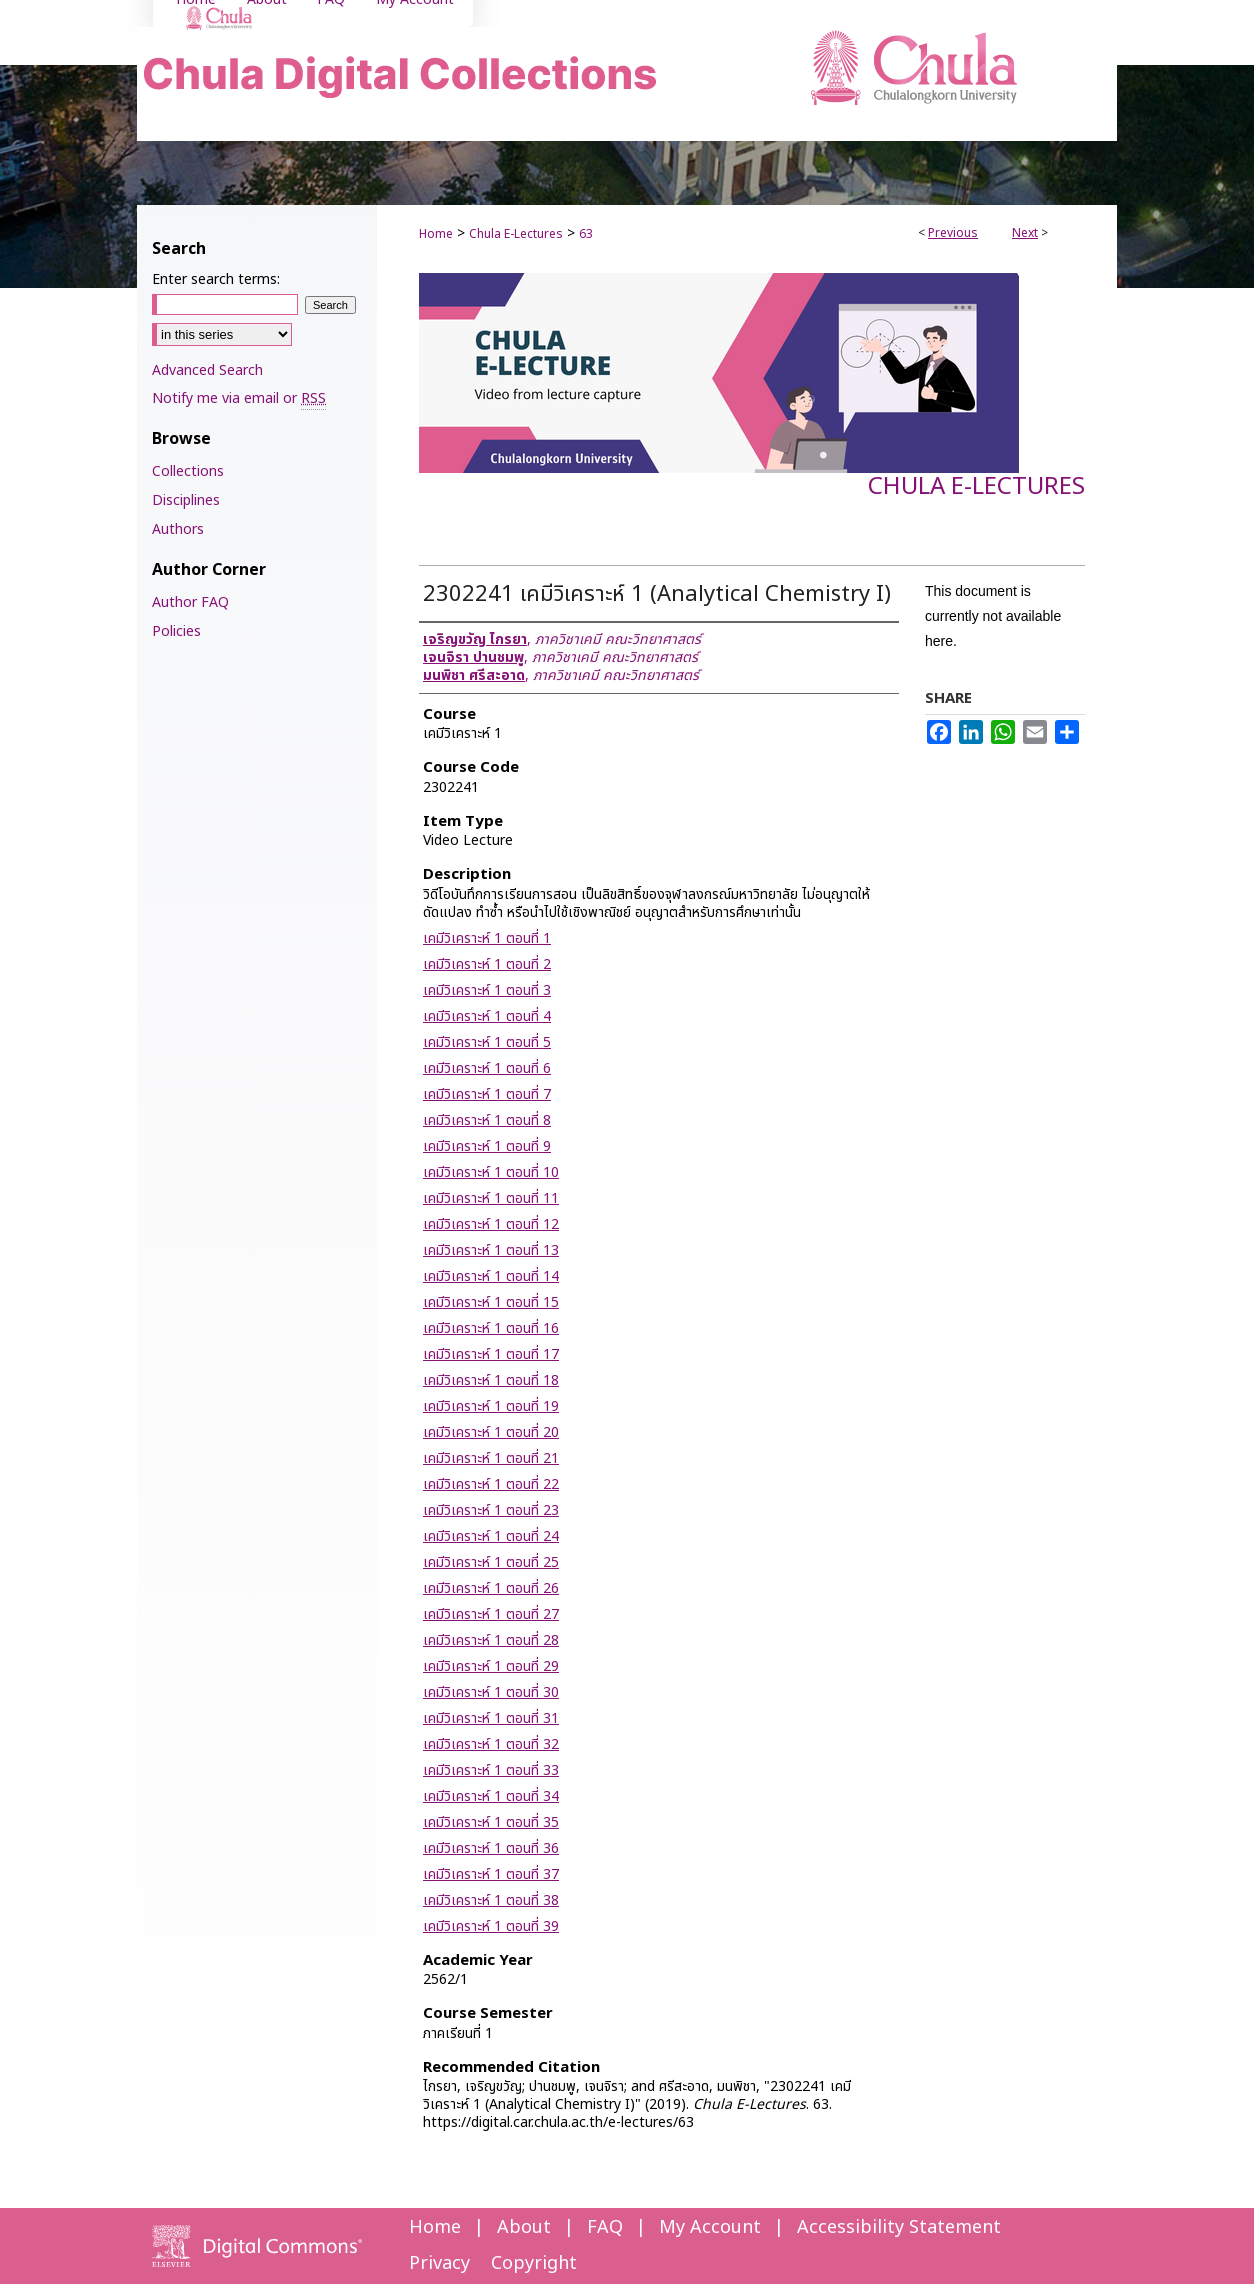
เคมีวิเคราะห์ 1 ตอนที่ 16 (491, 1328)
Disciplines (186, 500)
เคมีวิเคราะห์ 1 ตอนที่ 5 (487, 1042)
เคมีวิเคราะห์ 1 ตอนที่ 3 (487, 990)
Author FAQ (190, 602)
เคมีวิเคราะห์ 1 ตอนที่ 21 (491, 1458)
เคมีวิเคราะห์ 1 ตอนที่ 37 (491, 1874)
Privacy (439, 2263)
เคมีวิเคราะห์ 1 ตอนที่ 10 (491, 1172)
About (524, 2227)
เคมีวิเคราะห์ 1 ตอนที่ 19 (491, 1406)
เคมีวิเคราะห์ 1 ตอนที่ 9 (487, 1146)
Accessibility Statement (899, 2227)
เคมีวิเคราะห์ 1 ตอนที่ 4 (487, 1016)
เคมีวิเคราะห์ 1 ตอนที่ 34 (491, 1796)
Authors (178, 529)
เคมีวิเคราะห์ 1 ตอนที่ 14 (491, 1276)
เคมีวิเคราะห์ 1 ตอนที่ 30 (491, 1692)
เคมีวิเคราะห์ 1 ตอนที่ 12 (491, 1224)
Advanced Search (207, 370)
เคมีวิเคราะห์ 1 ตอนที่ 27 (491, 1614)
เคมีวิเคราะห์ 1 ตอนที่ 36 (491, 1848)
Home (436, 234)
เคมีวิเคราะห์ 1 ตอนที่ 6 (487, 1068)
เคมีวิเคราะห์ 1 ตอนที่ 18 (491, 1380)
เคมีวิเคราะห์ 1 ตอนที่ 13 (491, 1250)
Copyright (534, 2263)
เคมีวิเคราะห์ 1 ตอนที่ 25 (491, 1562)
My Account (710, 2227)
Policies (176, 631)
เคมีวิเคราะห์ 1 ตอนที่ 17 (491, 1354)
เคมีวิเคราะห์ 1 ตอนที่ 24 (491, 1536)
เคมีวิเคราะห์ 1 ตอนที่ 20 (491, 1432)
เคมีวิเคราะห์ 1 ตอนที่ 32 (491, 1744)
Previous (953, 233)
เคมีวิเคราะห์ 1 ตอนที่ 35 (491, 1822)
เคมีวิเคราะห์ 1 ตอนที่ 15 (491, 1302)
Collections (188, 471)
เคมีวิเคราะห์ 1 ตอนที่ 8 (487, 1120)
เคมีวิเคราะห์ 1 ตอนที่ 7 (487, 1094)
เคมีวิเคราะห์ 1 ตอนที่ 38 (491, 1900)
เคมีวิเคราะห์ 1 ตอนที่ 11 (491, 1198)
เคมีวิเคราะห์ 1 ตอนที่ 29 (491, 1666)
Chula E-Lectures (516, 234)
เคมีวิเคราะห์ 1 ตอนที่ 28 (491, 1640)
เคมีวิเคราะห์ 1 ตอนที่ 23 (491, 1510)
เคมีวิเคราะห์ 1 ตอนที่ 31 (491, 1718)
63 (586, 234)
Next (1025, 233)
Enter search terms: (216, 279)
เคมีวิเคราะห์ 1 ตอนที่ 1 (487, 938)
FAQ (605, 2227)
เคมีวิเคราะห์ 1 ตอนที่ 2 (487, 964)
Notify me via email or (239, 398)
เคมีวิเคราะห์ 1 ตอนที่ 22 (491, 1484)
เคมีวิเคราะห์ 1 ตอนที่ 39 (491, 1926)
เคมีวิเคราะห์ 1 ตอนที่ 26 (491, 1588)
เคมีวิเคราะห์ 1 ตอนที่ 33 (491, 1770)
